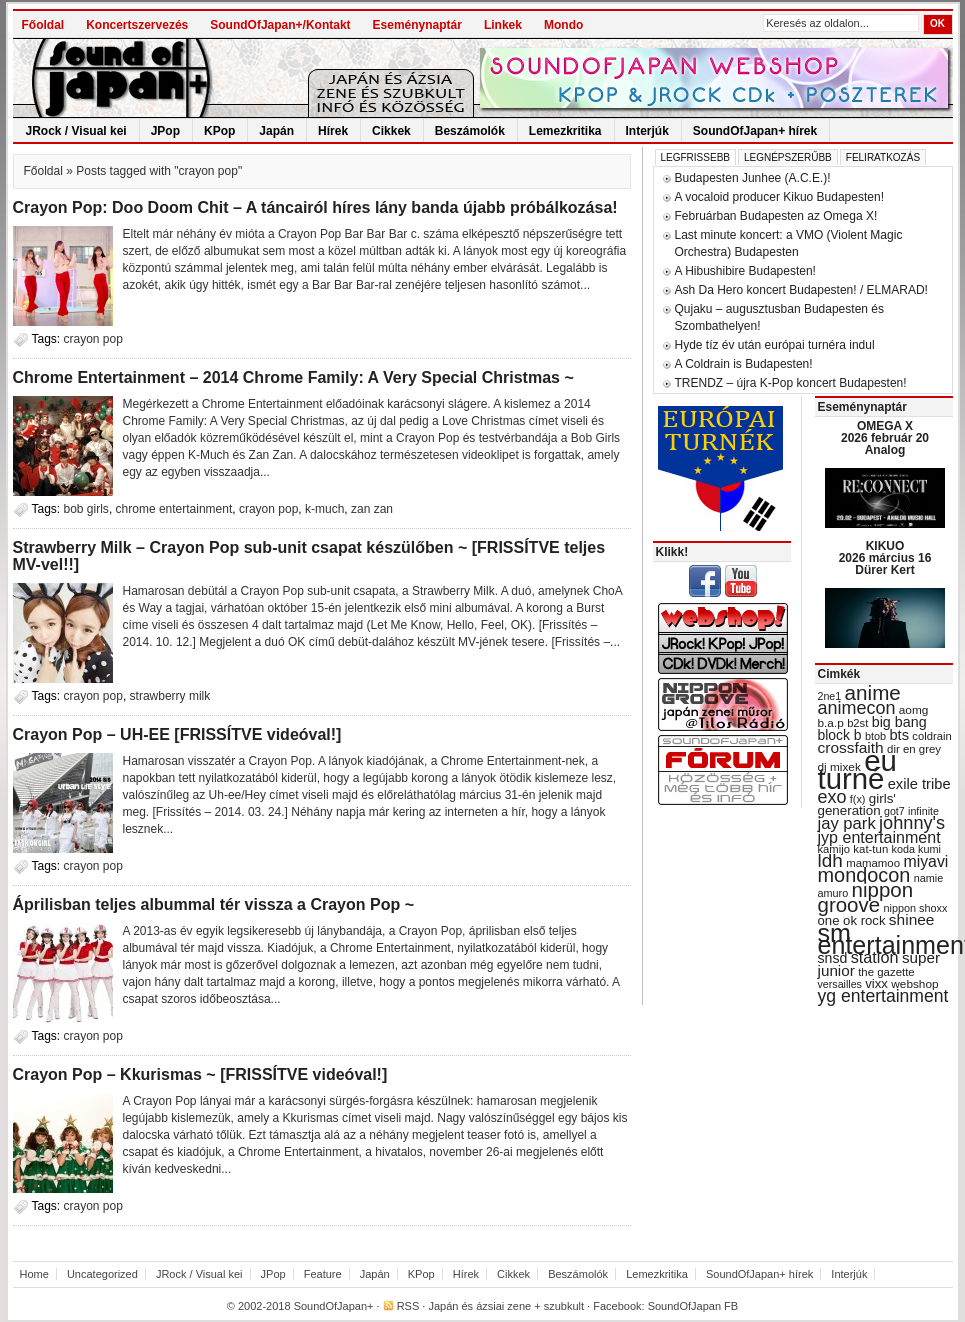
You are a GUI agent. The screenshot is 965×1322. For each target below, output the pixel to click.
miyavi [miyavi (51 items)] (925, 861)
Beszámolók (470, 131)
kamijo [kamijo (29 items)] (834, 849)
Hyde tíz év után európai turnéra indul (775, 345)
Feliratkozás (883, 157)
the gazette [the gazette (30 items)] (886, 972)
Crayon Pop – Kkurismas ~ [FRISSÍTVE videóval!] (200, 1074)
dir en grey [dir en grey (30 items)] (914, 749)
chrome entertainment (174, 509)
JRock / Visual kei (76, 131)
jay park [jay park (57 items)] (847, 823)
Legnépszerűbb (788, 157)
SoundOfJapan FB (693, 1306)
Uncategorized (102, 1274)
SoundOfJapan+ (334, 1306)
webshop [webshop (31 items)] (914, 984)
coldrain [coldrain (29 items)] (931, 736)
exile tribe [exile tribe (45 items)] (919, 784)
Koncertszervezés (137, 25)
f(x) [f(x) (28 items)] (858, 799)
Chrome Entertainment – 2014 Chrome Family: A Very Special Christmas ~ (293, 377)
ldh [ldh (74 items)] (830, 860)
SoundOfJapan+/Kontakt (280, 25)
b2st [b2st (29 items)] (857, 723)
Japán (276, 131)
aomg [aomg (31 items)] (914, 710)
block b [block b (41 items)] (840, 735)
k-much (324, 509)
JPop (165, 131)
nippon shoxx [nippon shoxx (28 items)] (915, 908)
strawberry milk (170, 696)
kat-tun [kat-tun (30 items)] (870, 849)
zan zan (372, 509)
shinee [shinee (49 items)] (912, 919)
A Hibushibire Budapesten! (745, 271)
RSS (408, 1306)
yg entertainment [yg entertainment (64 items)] (883, 996)
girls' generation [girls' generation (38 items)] (857, 804)
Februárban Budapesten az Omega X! (776, 216)
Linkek (503, 25)
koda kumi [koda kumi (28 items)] (916, 849)
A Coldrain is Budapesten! (744, 364)
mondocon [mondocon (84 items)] (864, 875)
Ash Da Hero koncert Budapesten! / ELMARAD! (801, 290)
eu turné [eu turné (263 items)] (857, 769)
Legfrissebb (695, 157)
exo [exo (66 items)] (832, 797)
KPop (219, 131)
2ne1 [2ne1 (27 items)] (830, 696)
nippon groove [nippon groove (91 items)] (866, 897)
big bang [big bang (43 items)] (899, 722)
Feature (323, 1274)
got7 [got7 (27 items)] (894, 811)
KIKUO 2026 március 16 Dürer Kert (885, 558)
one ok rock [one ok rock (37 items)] (852, 920)
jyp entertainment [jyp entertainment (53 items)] (879, 837)
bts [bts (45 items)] (899, 735)
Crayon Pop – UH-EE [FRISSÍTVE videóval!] (177, 734)
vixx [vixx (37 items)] (876, 983)
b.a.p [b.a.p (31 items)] (831, 723)
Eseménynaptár (417, 25)
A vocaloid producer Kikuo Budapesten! (779, 197)
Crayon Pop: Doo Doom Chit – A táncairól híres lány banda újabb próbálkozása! (315, 207)
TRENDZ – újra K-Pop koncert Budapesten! (791, 383)
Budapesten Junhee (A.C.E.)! (753, 178)
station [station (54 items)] (875, 957)
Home (34, 1274)
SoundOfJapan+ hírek (755, 131)
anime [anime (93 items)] (873, 692)
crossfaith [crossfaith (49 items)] (851, 747)
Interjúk (647, 131)
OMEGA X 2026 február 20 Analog (885, 438)
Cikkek (391, 131)
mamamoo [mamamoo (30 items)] (873, 863)
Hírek (333, 131)
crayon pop (93, 339)
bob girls (86, 509)
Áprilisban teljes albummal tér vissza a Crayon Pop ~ (213, 904)
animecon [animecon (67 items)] (857, 708)
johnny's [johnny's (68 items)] (912, 823)
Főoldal (43, 25)
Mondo (563, 25)
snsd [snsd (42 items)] (833, 958)
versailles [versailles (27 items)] (840, 984)
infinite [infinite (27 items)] (923, 811)
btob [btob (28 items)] (875, 736)
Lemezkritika (565, 131)
